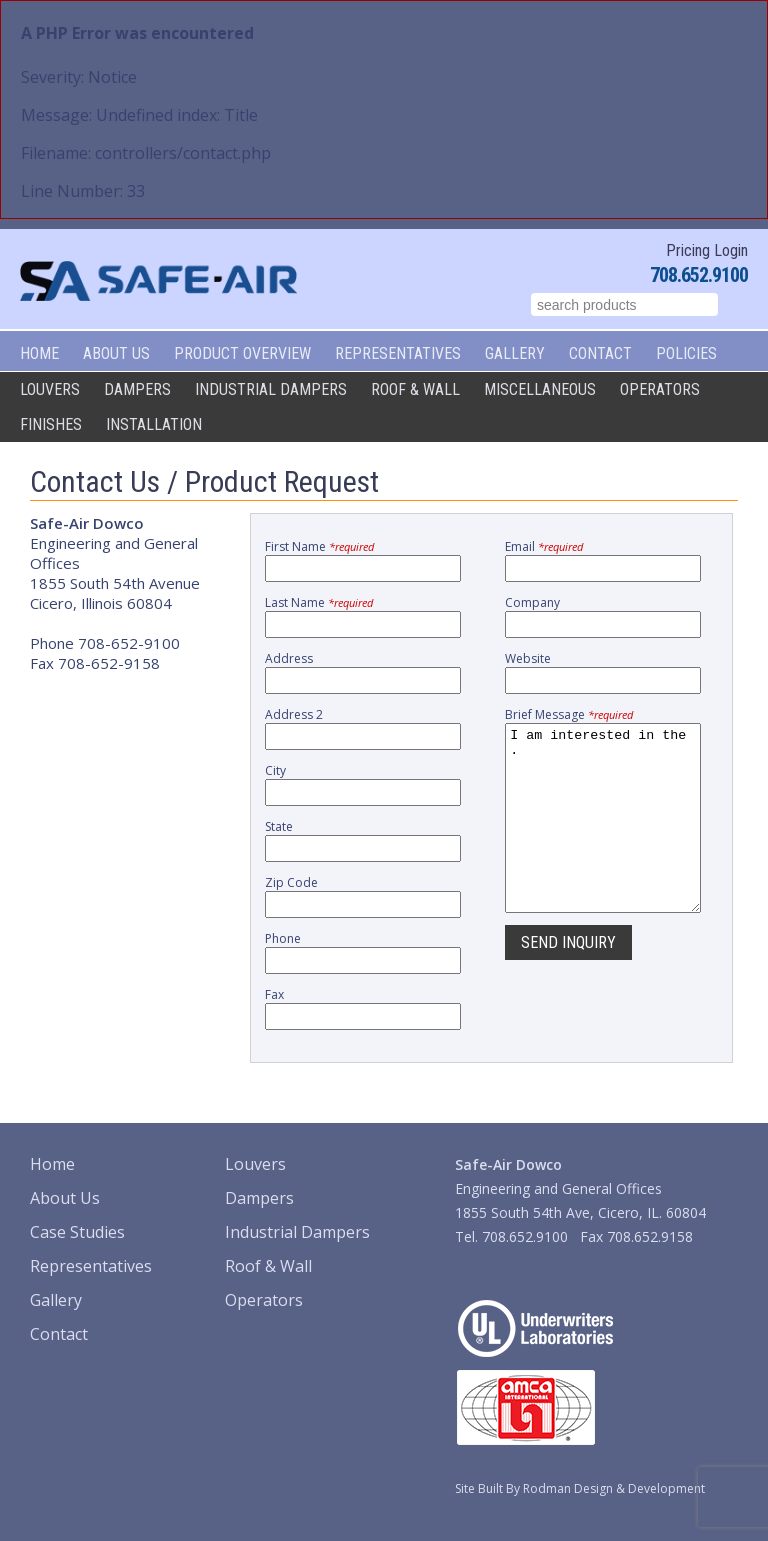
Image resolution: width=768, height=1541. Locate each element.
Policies (686, 353)
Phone (283, 938)
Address (289, 658)
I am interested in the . (603, 836)
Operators (660, 389)
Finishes (51, 424)
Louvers (50, 389)
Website (528, 658)
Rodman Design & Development (614, 1488)
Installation (154, 424)
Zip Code (291, 882)
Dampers (137, 389)
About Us (116, 353)
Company (532, 602)
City (275, 770)
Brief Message (569, 714)
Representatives (398, 353)
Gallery (515, 353)
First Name (319, 546)
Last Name (319, 602)
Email (544, 546)
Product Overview (242, 353)
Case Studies (77, 1232)
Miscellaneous (540, 389)
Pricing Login (707, 250)
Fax (274, 994)
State (279, 826)
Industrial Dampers (271, 389)
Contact (600, 353)
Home (39, 353)
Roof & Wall (415, 389)
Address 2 (294, 714)
